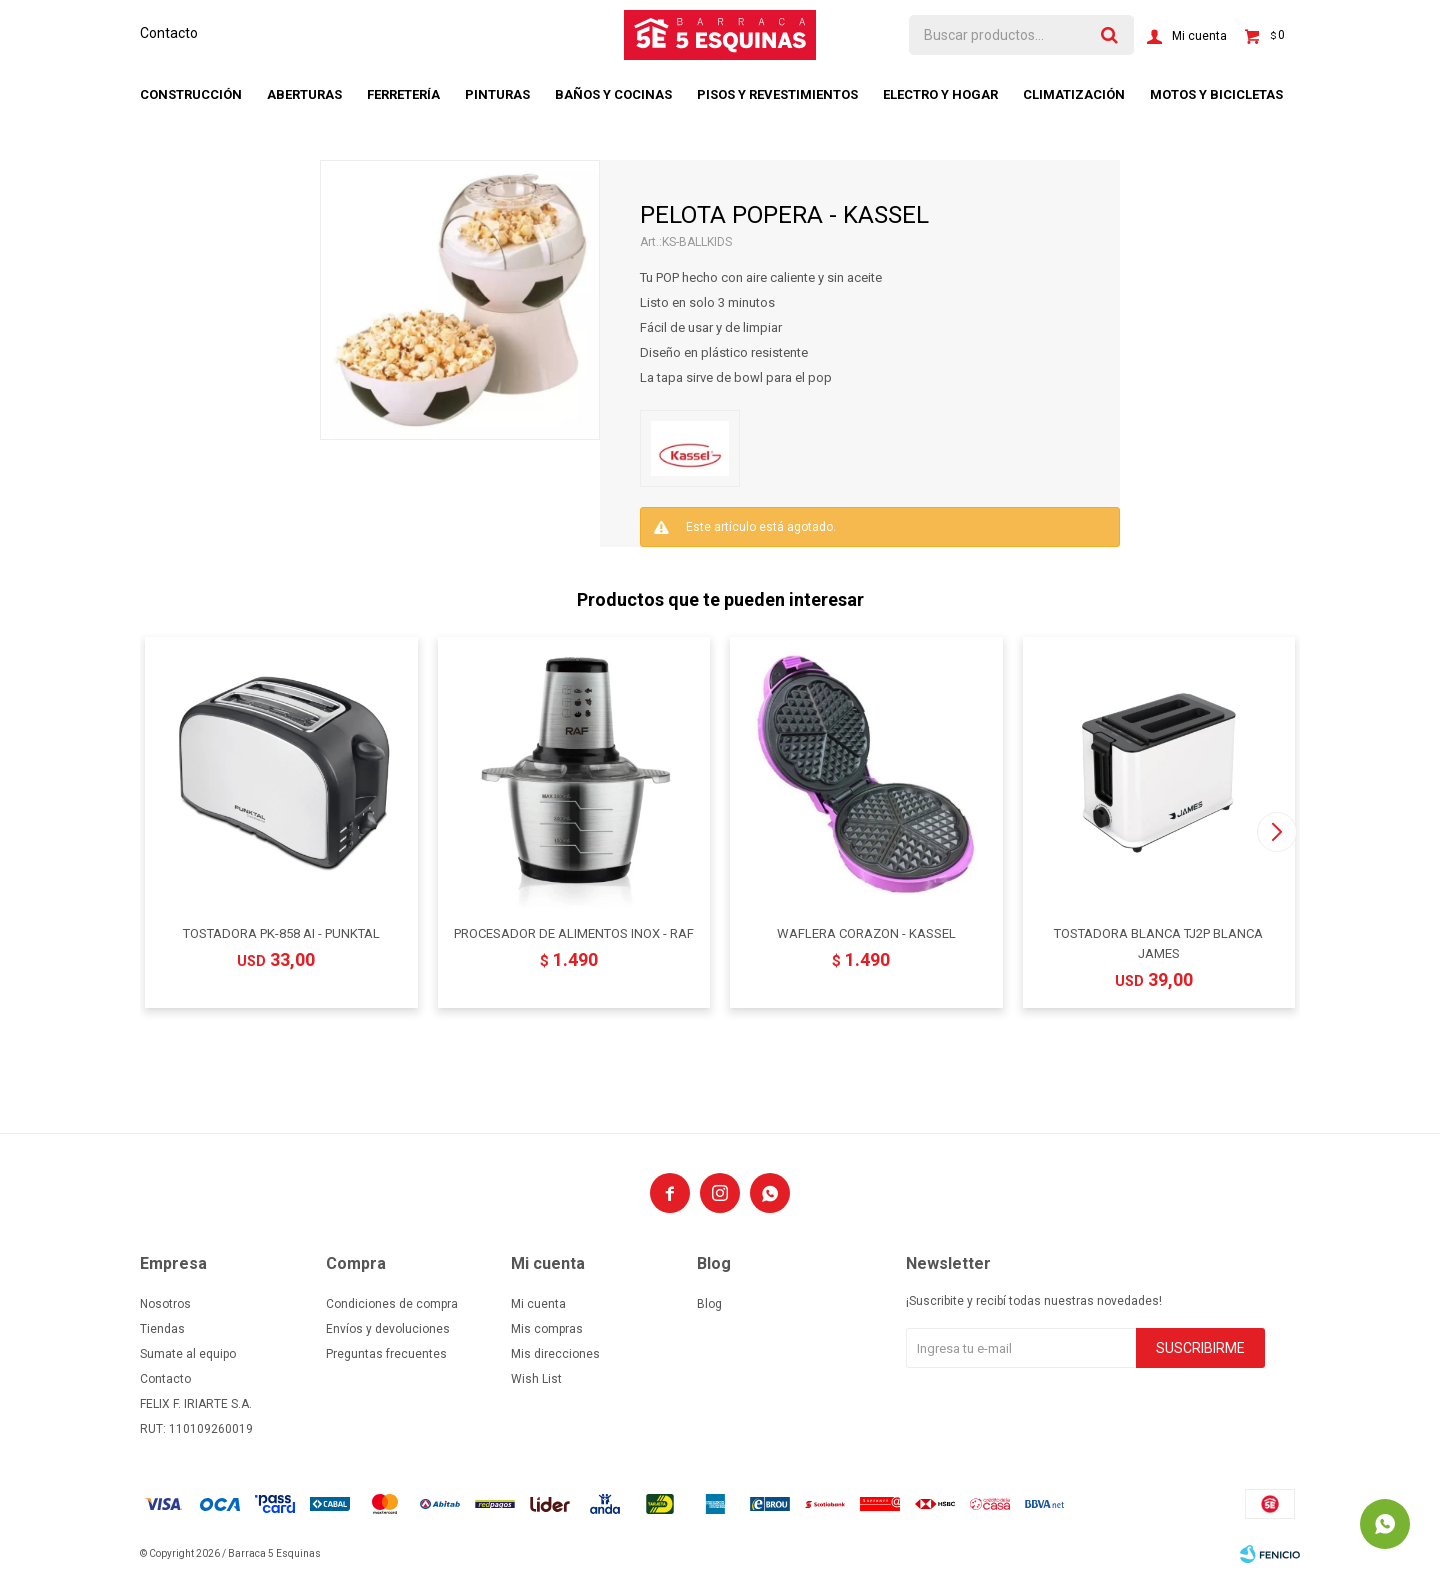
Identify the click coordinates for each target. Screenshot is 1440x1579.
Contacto (169, 33)
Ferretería (403, 94)
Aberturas (304, 94)
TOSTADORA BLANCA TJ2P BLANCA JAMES (1158, 943)
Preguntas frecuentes (386, 1354)
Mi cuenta (538, 1304)
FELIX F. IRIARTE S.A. (196, 1404)
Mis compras (547, 1329)
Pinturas (497, 94)
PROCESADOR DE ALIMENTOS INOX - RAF (574, 933)
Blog (709, 1304)
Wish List (536, 1379)
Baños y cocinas (613, 94)
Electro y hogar (940, 94)
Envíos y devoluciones (388, 1329)
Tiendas (162, 1329)
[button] (1276, 832)
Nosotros (165, 1304)
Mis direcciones (555, 1354)
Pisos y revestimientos (777, 94)
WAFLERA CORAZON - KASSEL (866, 933)
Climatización (1074, 94)
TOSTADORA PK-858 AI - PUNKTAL (281, 933)
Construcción (191, 94)
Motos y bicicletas (1216, 94)
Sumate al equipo (188, 1354)
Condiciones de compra (392, 1304)
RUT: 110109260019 (196, 1429)
